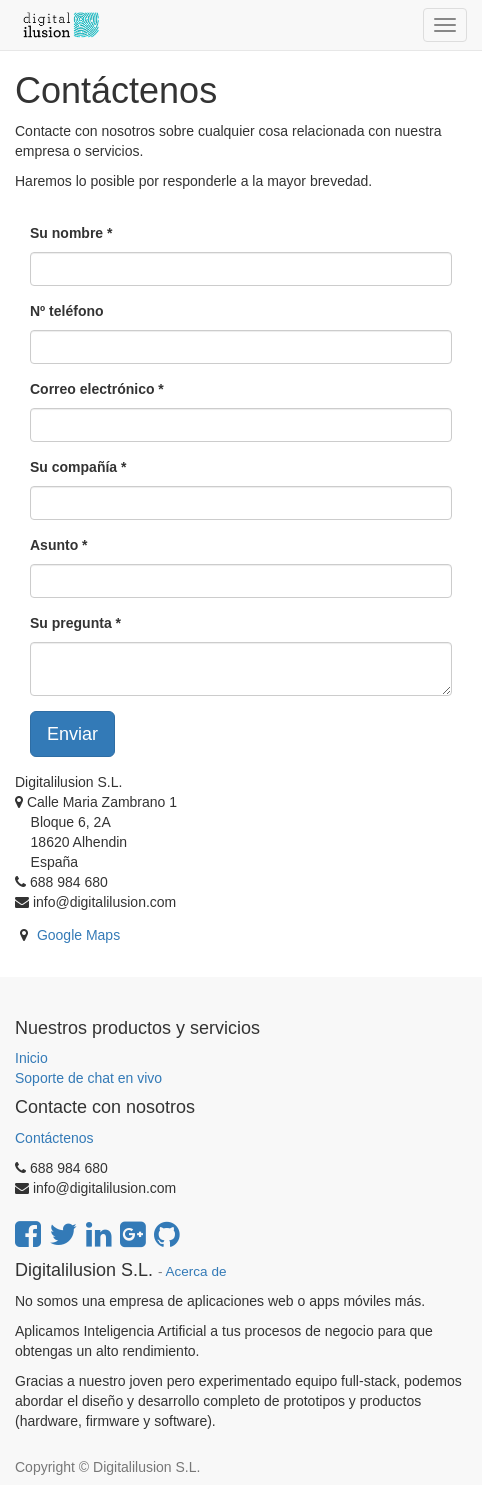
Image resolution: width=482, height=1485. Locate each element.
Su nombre (66, 233)
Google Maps (78, 935)
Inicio (31, 1058)
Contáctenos (54, 1138)
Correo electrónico (92, 389)
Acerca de (196, 1271)
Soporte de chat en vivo (88, 1078)
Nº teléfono (67, 311)
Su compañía (73, 467)
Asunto (54, 545)
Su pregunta (71, 623)
